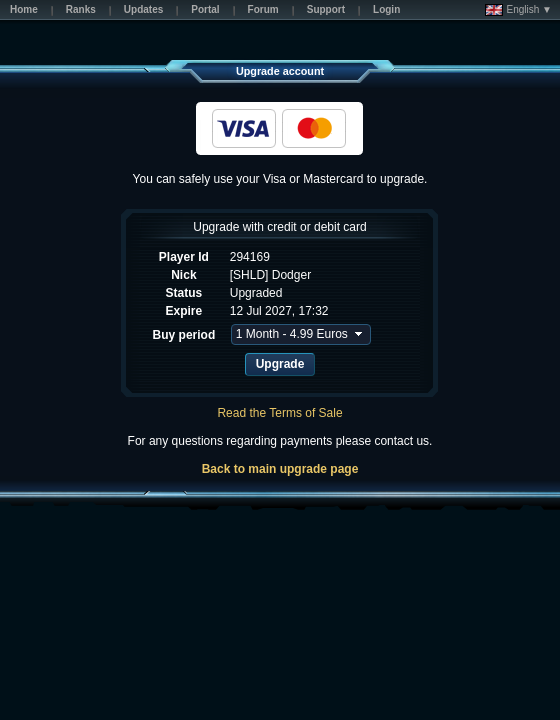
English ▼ (518, 10)
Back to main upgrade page (280, 469)
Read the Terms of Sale (279, 413)
